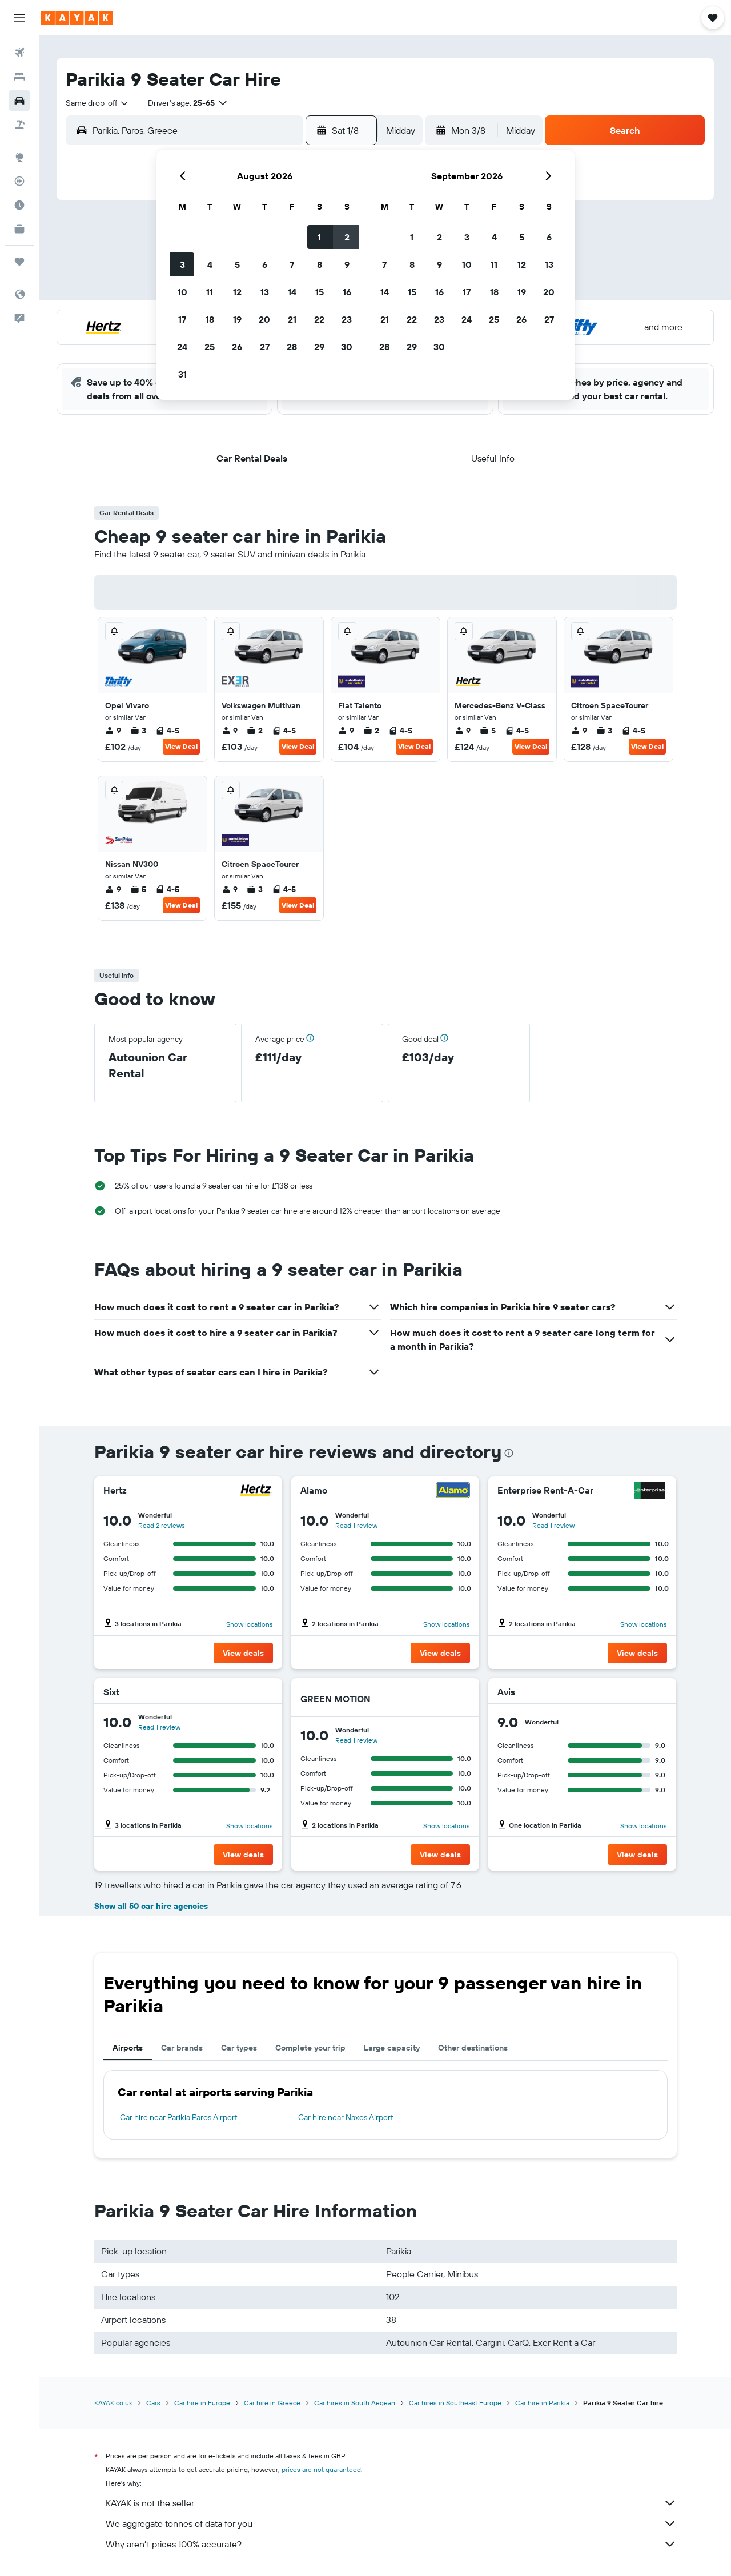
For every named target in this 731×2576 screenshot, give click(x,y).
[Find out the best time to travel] (19, 205)
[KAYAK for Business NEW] (19, 229)
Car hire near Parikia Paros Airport (179, 2117)
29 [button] (319, 346)
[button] (19, 17)
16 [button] (347, 292)
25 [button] (209, 346)
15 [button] (319, 292)
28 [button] (292, 346)
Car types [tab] (239, 2048)
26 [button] (237, 346)
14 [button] (292, 292)
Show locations (249, 1624)
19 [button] (237, 319)
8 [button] (319, 264)
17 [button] (182, 319)
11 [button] (209, 292)
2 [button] (347, 237)
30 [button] (346, 346)
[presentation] (509, 1453)
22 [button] (319, 319)
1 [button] (319, 237)
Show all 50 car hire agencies (151, 1906)
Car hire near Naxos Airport (345, 2117)
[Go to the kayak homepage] (77, 18)
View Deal (181, 746)
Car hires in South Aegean (354, 2402)
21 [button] (292, 319)
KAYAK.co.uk (113, 2402)
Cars (153, 2402)
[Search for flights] (19, 52)
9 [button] (347, 264)
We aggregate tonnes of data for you (391, 2523)
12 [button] (237, 292)
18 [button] (210, 319)
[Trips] (19, 261)
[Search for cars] (19, 100)
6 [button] (264, 264)
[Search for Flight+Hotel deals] (19, 124)
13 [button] (264, 292)
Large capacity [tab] (392, 2048)
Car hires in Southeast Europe (455, 2402)
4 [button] (209, 264)
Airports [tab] (128, 2048)
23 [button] (347, 319)
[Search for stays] (19, 76)
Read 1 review (356, 1525)
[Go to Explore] (19, 157)
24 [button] (182, 346)
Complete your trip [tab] (310, 2048)
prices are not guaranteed (321, 2469)
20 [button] (264, 319)
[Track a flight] (19, 181)
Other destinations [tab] (473, 2048)
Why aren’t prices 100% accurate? (391, 2544)
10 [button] (182, 292)
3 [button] (182, 264)
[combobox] (98, 103)
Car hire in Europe (202, 2402)
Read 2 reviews (161, 1525)
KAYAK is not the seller (391, 2503)
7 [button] (292, 264)
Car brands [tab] (182, 2048)
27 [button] (265, 346)
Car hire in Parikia (542, 2402)
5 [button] (237, 264)
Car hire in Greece (272, 2402)
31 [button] (182, 374)
